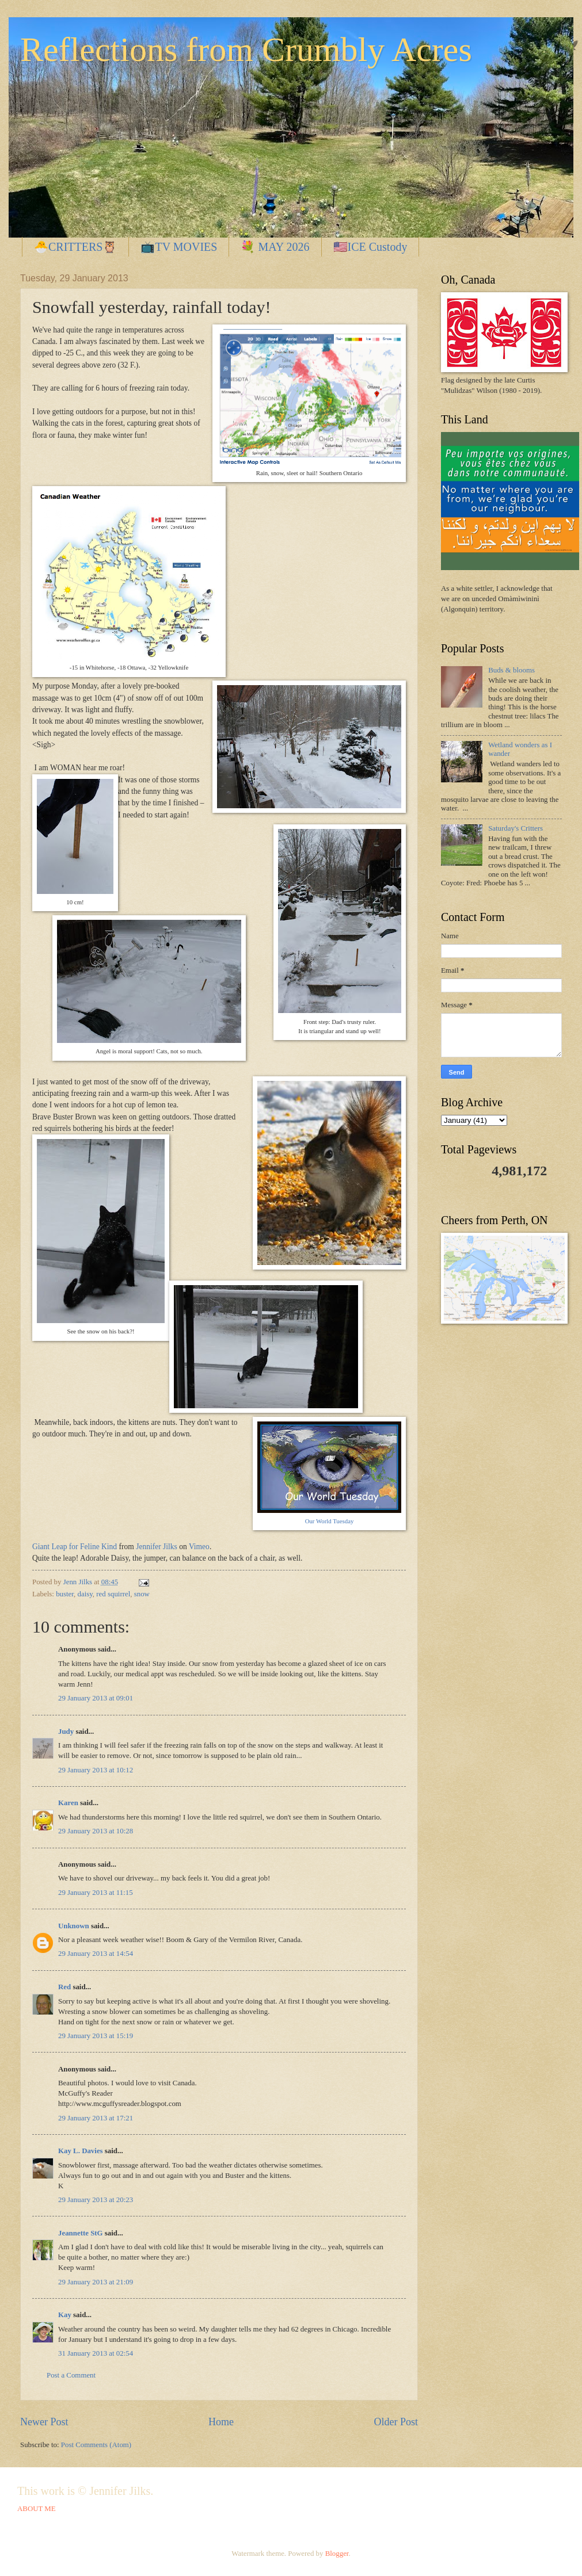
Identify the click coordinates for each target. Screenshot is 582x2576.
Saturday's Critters (515, 828)
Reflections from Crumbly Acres (246, 49)
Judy (66, 1731)
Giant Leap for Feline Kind (74, 1546)
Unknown (73, 1926)
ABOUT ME (36, 2509)
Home (221, 2422)
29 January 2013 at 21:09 (95, 2282)
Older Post (396, 2422)
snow (142, 1594)
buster (65, 1594)
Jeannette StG (80, 2233)
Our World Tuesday (329, 1521)
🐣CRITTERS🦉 (75, 246)
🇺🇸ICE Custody (370, 246)
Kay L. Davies (80, 2151)
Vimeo (199, 1546)
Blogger (337, 2554)
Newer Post (44, 2422)
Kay (64, 2315)
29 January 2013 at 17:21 (95, 2118)
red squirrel (113, 1594)
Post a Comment (71, 2375)
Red (64, 1987)
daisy (85, 1594)
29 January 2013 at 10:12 (95, 1770)
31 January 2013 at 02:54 (95, 2353)
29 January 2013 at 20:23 (95, 2200)
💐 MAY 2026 (275, 246)
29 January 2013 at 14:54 (95, 1954)
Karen (68, 1803)
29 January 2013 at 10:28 (95, 1831)
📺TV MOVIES (178, 246)
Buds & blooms (511, 670)
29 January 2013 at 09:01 (95, 1698)
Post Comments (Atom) (96, 2445)
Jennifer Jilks (156, 1546)
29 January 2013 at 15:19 (95, 2036)
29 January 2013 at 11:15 (95, 1893)
